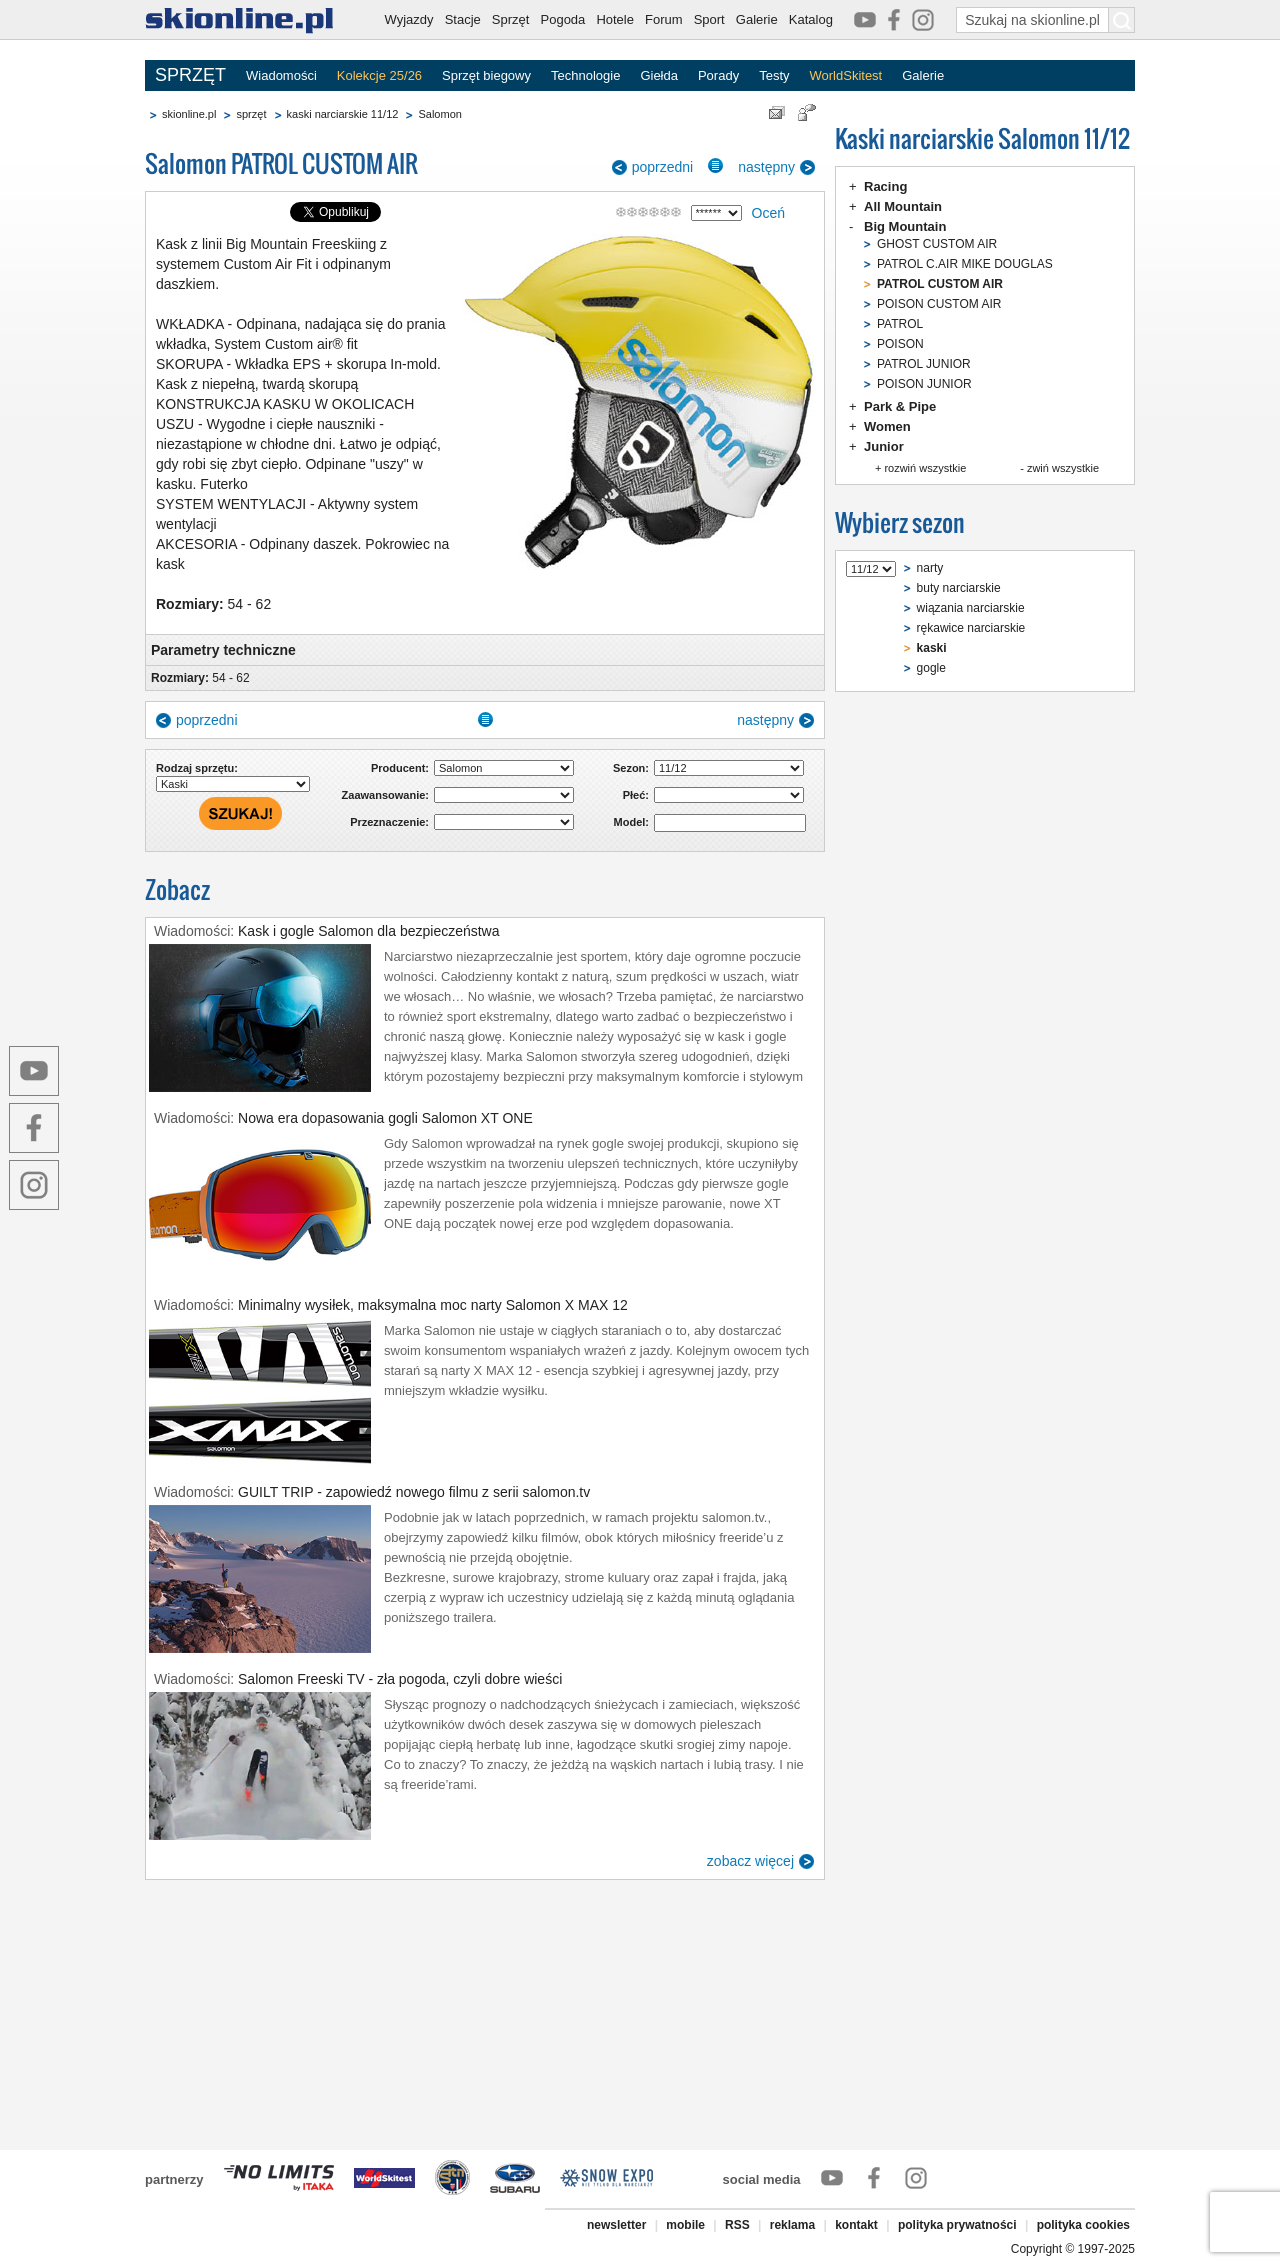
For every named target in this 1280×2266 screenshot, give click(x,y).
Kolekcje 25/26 (379, 75)
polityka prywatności (957, 2225)
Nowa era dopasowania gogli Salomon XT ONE (385, 1118)
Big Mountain (905, 226)
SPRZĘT (190, 75)
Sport (709, 19)
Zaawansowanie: (385, 795)
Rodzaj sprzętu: (197, 768)
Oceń (768, 213)
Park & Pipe (900, 406)
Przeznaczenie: (389, 822)
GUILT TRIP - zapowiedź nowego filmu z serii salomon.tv (414, 1492)
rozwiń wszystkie (925, 468)
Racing (885, 186)
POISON (900, 344)
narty (930, 568)
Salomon (439, 114)
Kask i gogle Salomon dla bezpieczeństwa (369, 931)
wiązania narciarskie (971, 608)
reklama (792, 2225)
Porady (718, 75)
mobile (685, 2225)
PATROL (900, 324)
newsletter (616, 2225)
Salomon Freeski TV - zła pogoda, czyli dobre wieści (400, 1679)
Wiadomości (281, 75)
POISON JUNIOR (924, 384)
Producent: (400, 768)
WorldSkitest (846, 75)
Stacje (463, 19)
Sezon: (631, 768)
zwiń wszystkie (1063, 468)
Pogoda (563, 19)
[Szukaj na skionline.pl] (1122, 20)
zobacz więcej (750, 1861)
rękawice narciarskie (971, 628)
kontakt (856, 2225)
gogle (931, 668)
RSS (737, 2225)
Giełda (659, 75)
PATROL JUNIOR (924, 364)
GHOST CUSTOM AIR (937, 244)
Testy (774, 75)
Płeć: (636, 795)
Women (887, 426)
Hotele (615, 19)
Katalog (811, 19)
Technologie (585, 75)
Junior (884, 446)
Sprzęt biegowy (486, 75)
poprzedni (663, 167)
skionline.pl (189, 114)
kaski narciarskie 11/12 (343, 114)
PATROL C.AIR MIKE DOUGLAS (965, 264)
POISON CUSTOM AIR (939, 304)
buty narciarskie (959, 588)
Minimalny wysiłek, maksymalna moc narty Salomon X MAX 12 (433, 1305)
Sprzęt (511, 19)
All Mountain (903, 206)
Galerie (757, 19)
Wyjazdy (409, 19)
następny (766, 167)
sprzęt (251, 114)
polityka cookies (1083, 2225)
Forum (664, 19)
